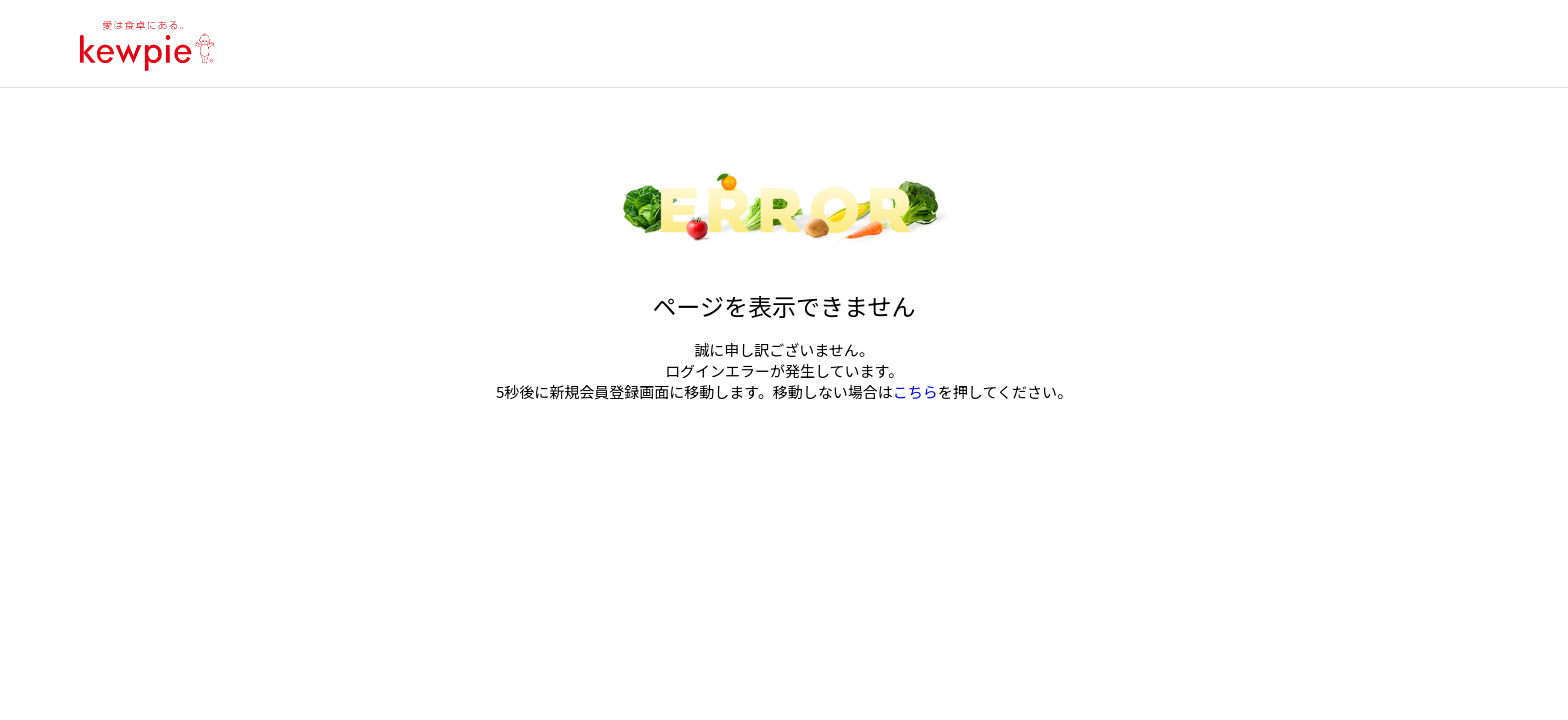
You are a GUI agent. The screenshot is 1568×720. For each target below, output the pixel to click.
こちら (915, 391)
